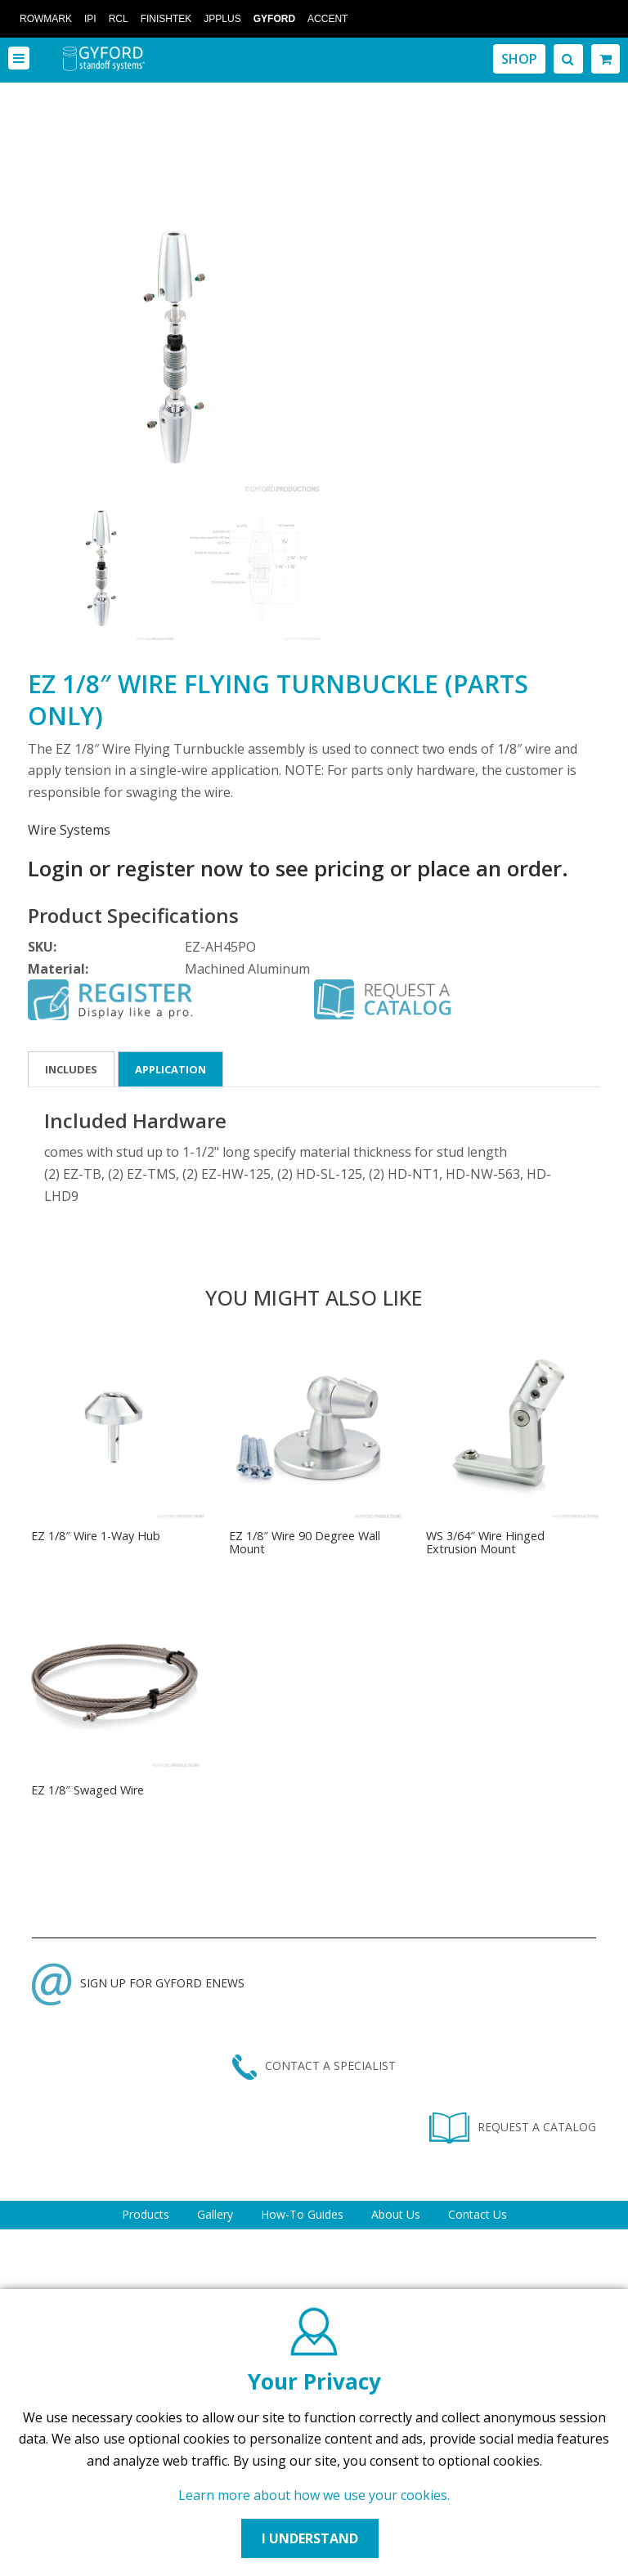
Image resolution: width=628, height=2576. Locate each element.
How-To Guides (302, 2214)
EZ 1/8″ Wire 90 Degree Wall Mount (304, 1542)
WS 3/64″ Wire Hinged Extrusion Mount (485, 1542)
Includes (71, 1069)
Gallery (215, 2214)
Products (145, 2214)
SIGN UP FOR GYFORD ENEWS (138, 1983)
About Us (395, 2214)
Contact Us (477, 2214)
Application (170, 1069)
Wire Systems (69, 830)
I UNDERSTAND (310, 2538)
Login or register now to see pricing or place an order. (298, 868)
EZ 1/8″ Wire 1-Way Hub (95, 1535)
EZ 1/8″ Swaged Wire (87, 1790)
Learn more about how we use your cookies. (314, 2495)
